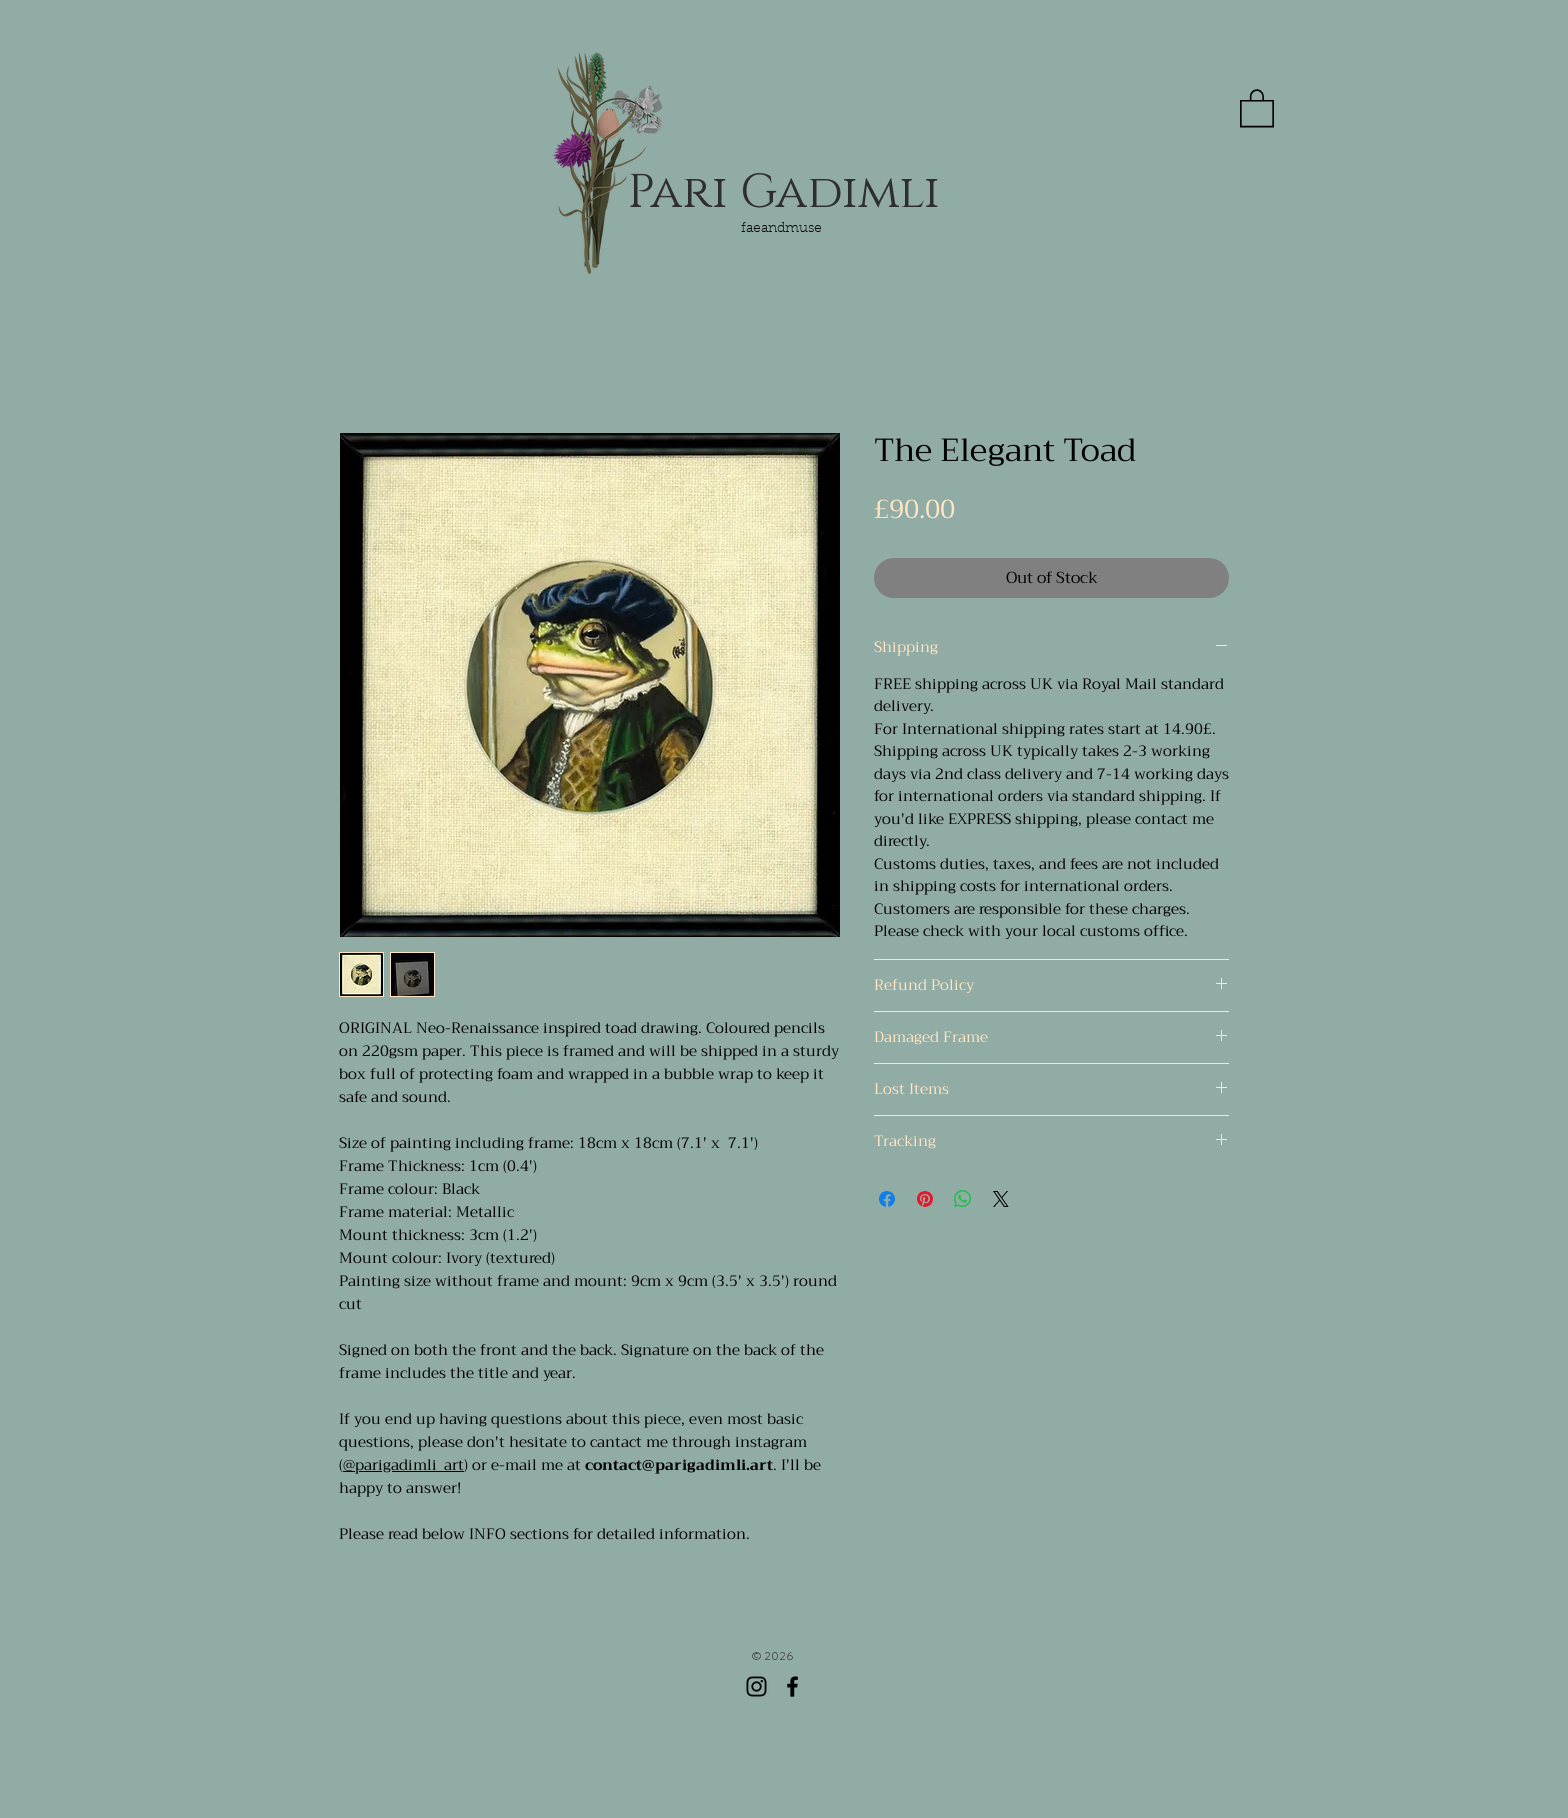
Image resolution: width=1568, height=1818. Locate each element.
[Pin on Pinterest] (925, 1199)
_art (450, 1465)
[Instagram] (756, 1686)
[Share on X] (1001, 1199)
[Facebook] (792, 1686)
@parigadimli (390, 1465)
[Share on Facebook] (887, 1199)
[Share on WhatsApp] (963, 1199)
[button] (1257, 107)
